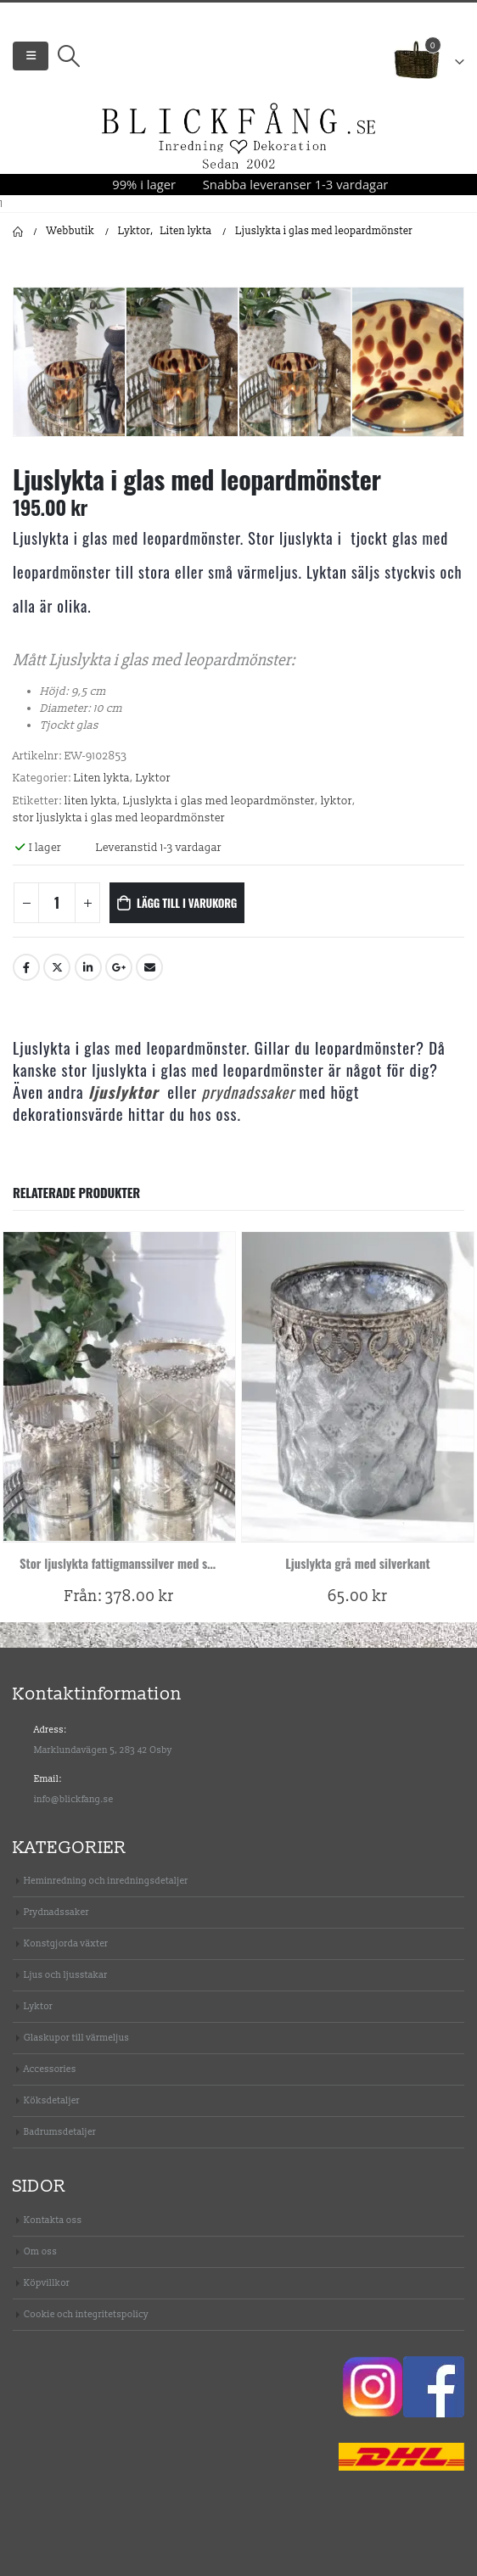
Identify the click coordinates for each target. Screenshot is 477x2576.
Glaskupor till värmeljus (76, 2037)
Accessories (50, 2069)
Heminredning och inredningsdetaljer (106, 1880)
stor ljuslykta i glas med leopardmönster (119, 818)
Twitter (56, 967)
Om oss (40, 2251)
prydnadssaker (248, 1091)
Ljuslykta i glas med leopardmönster (219, 801)
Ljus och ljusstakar (66, 1974)
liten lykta (91, 801)
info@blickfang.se (74, 1799)
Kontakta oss (53, 2220)
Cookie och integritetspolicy (86, 2314)
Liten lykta (102, 778)
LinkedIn (88, 967)
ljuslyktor (123, 1091)
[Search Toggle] (68, 56)
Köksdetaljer (52, 2100)
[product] (119, 1386)
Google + (118, 967)
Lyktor (153, 778)
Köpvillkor (47, 2282)
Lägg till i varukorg (187, 902)
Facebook (26, 967)
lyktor (336, 801)
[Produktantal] (57, 902)
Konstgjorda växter (66, 1943)
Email (149, 967)
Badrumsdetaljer (60, 2131)
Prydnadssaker (56, 1912)
